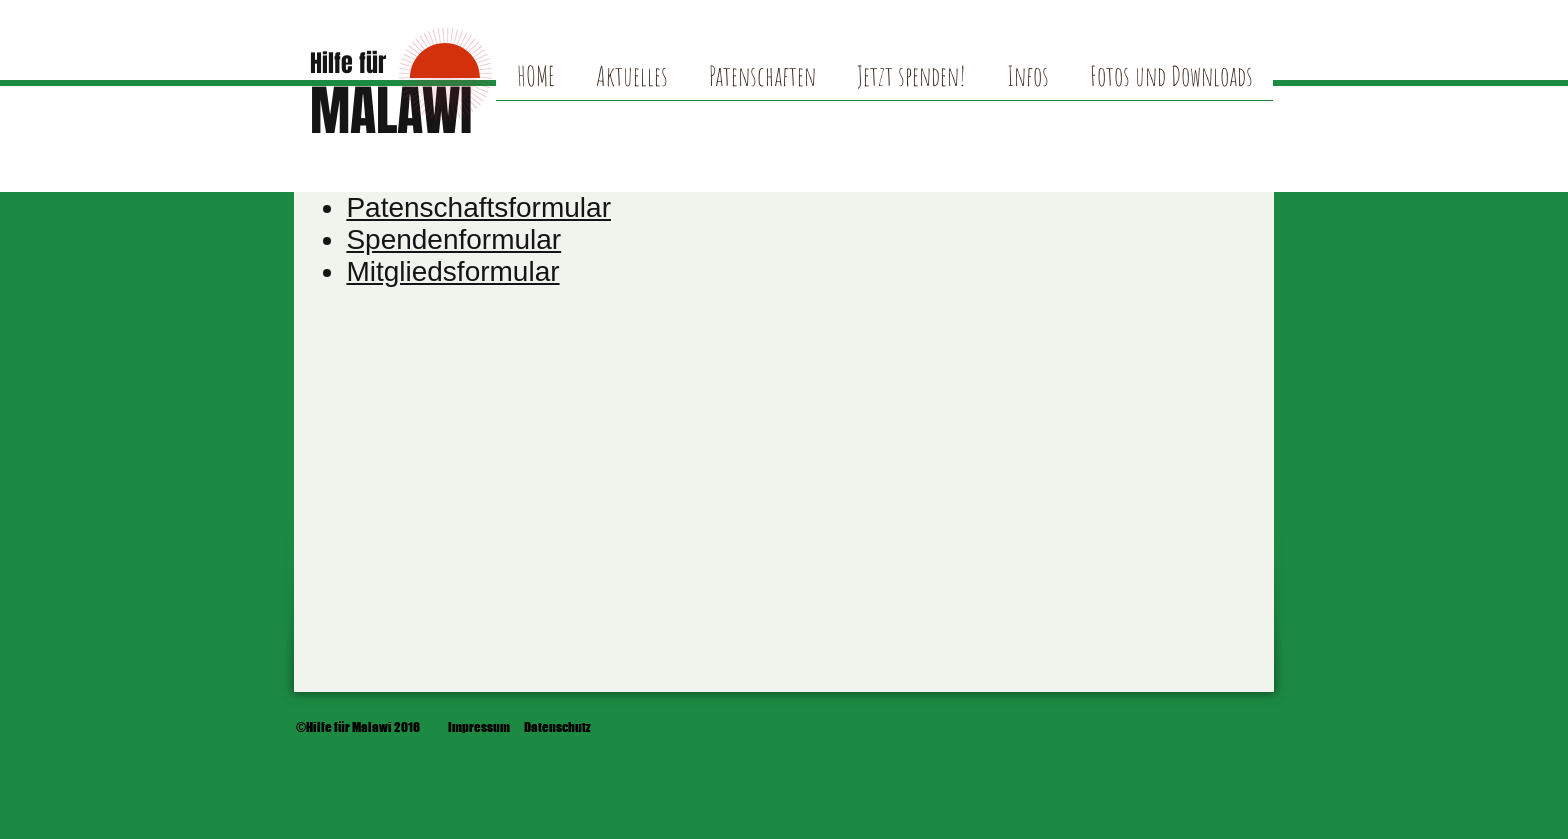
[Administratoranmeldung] (1198, 727)
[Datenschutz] (557, 727)
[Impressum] (479, 727)
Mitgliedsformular (452, 271)
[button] (1171, 83)
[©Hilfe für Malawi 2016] (358, 727)
